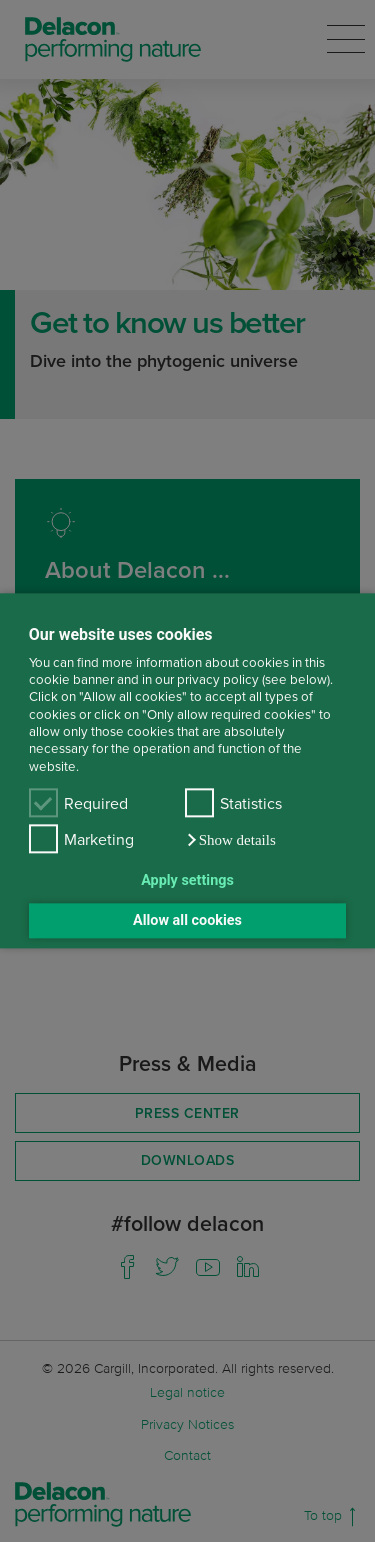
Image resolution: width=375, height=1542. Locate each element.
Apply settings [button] (187, 880)
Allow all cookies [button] (187, 920)
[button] (230, 841)
